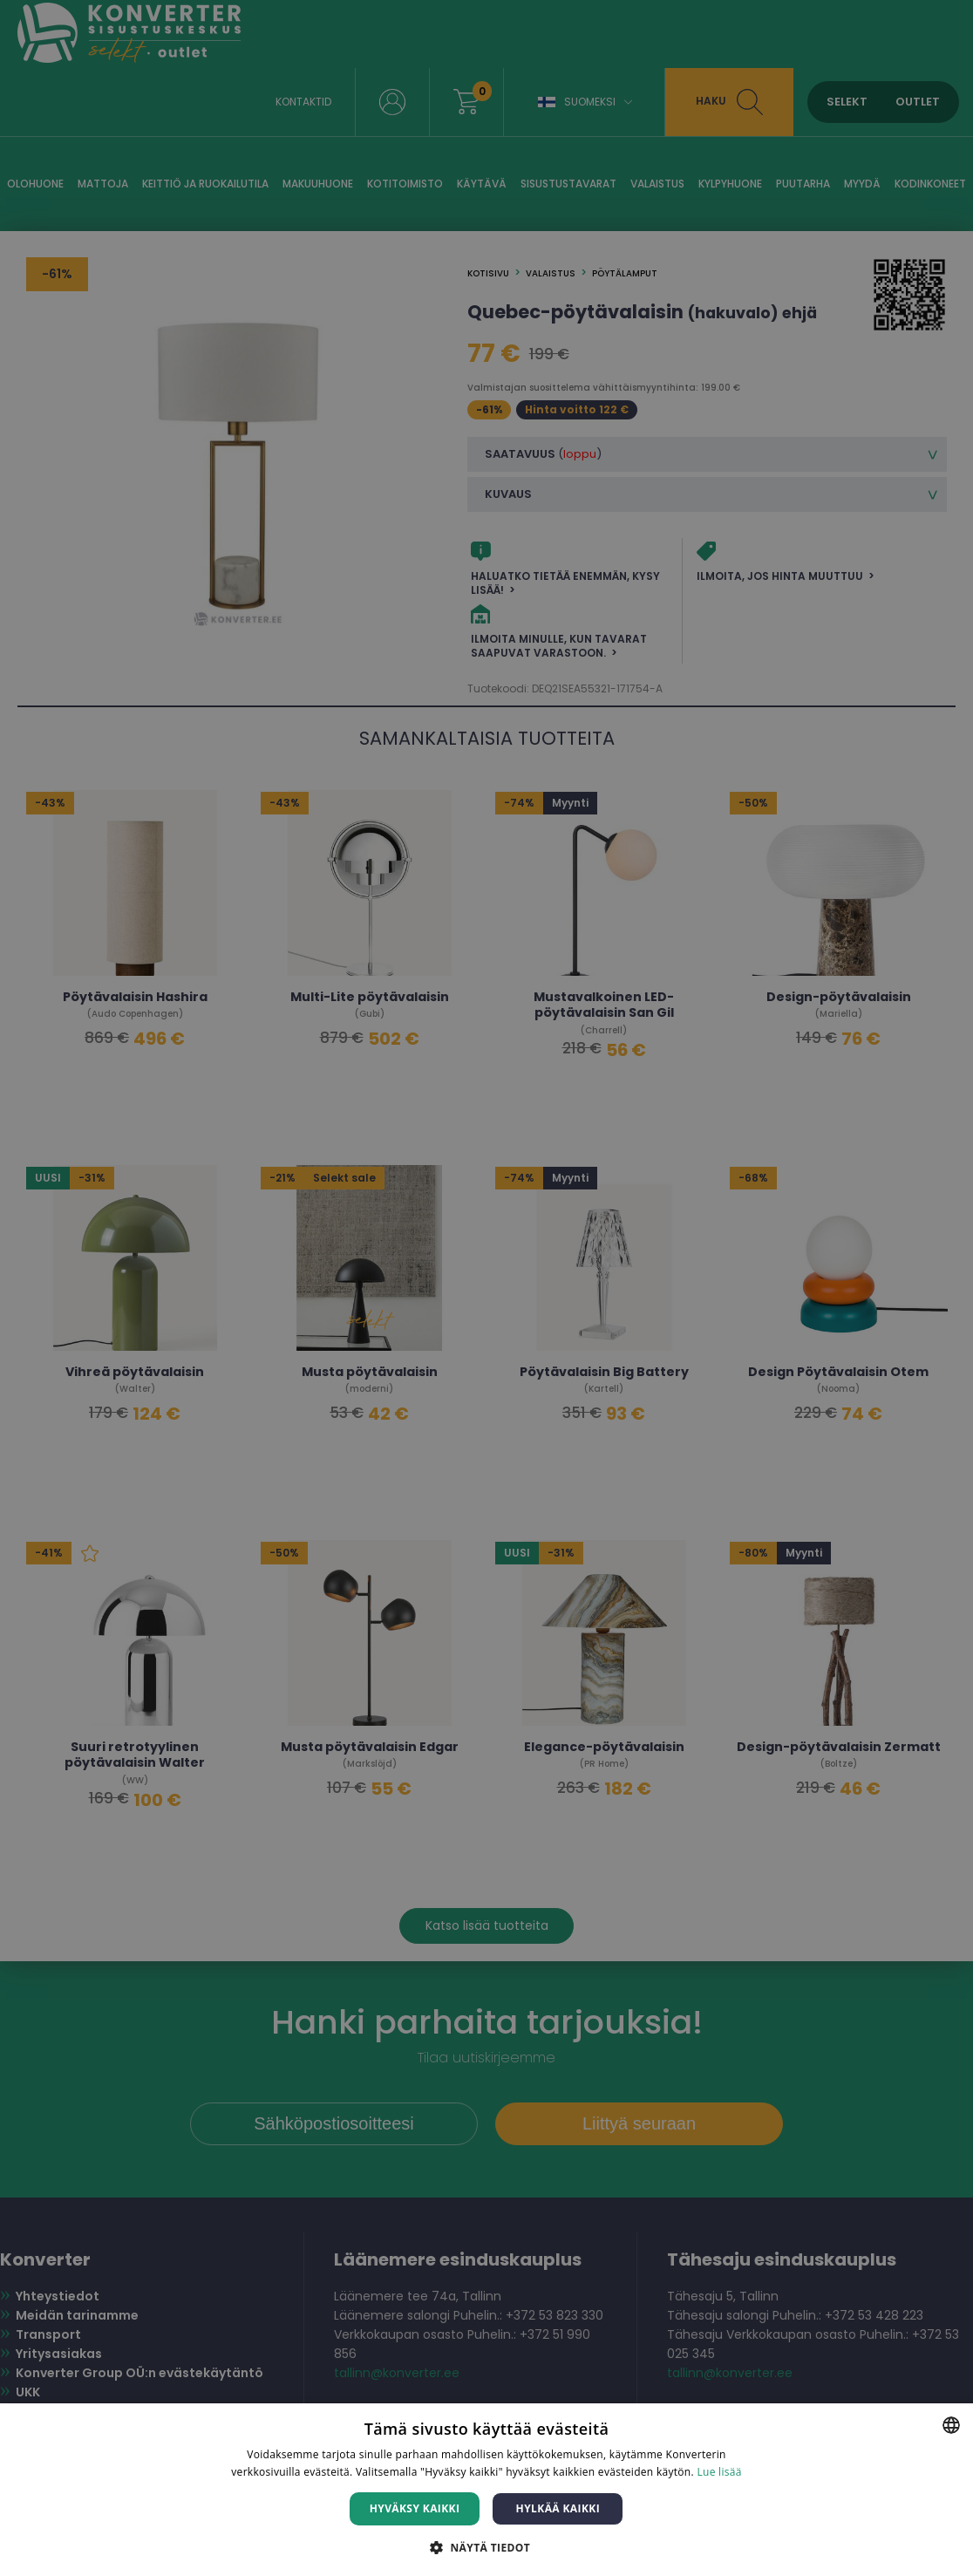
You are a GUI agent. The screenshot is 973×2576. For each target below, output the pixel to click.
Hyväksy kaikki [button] (415, 2508)
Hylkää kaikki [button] (558, 2508)
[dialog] (486, 1288)
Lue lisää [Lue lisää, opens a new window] (719, 2471)
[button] (486, 2547)
